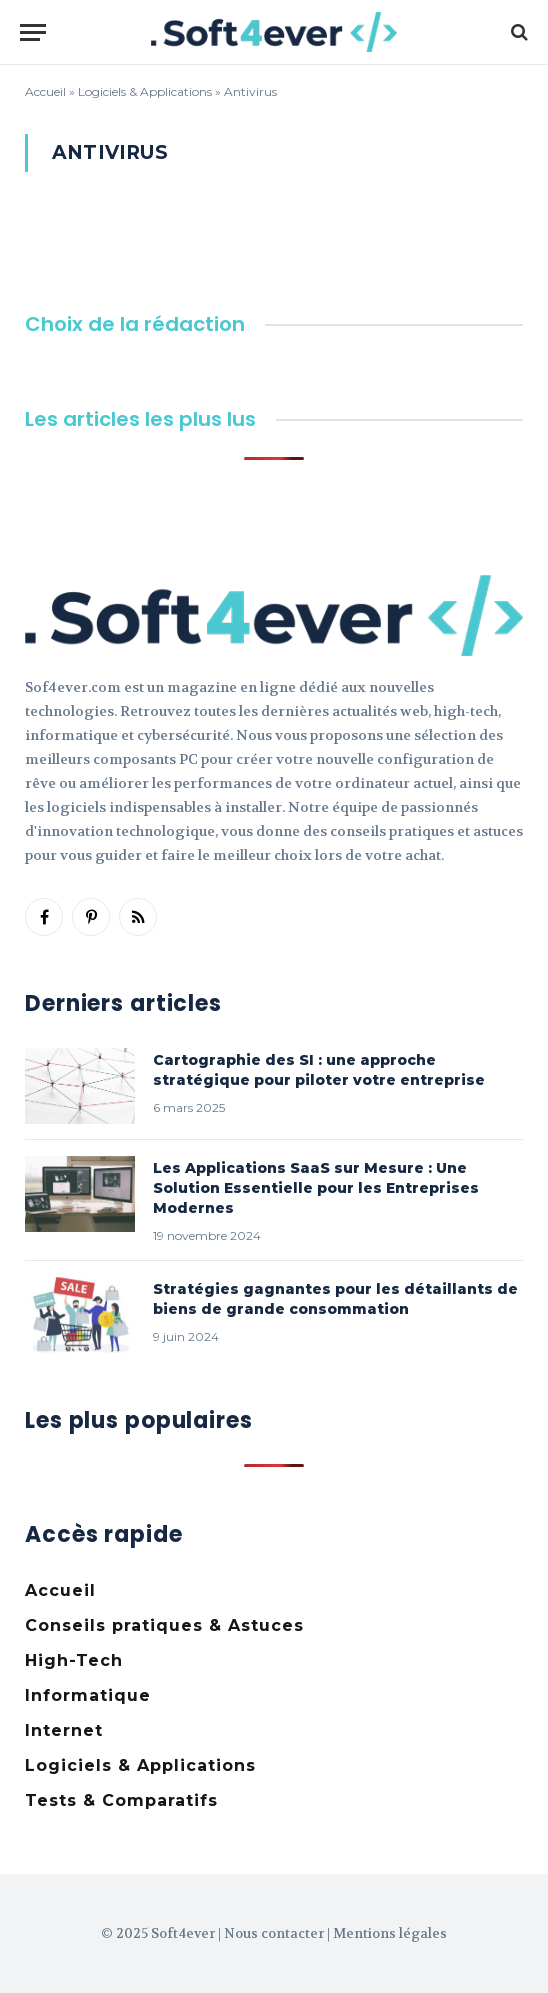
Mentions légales (390, 1933)
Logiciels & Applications (145, 91)
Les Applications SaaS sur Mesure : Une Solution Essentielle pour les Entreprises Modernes (316, 1188)
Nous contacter (274, 1933)
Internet (64, 1730)
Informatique (88, 1695)
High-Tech (74, 1660)
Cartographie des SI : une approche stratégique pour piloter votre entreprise (319, 1070)
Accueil (45, 91)
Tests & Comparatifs (121, 1800)
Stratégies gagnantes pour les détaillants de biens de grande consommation (335, 1299)
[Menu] (33, 32)
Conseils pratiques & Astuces (164, 1625)
